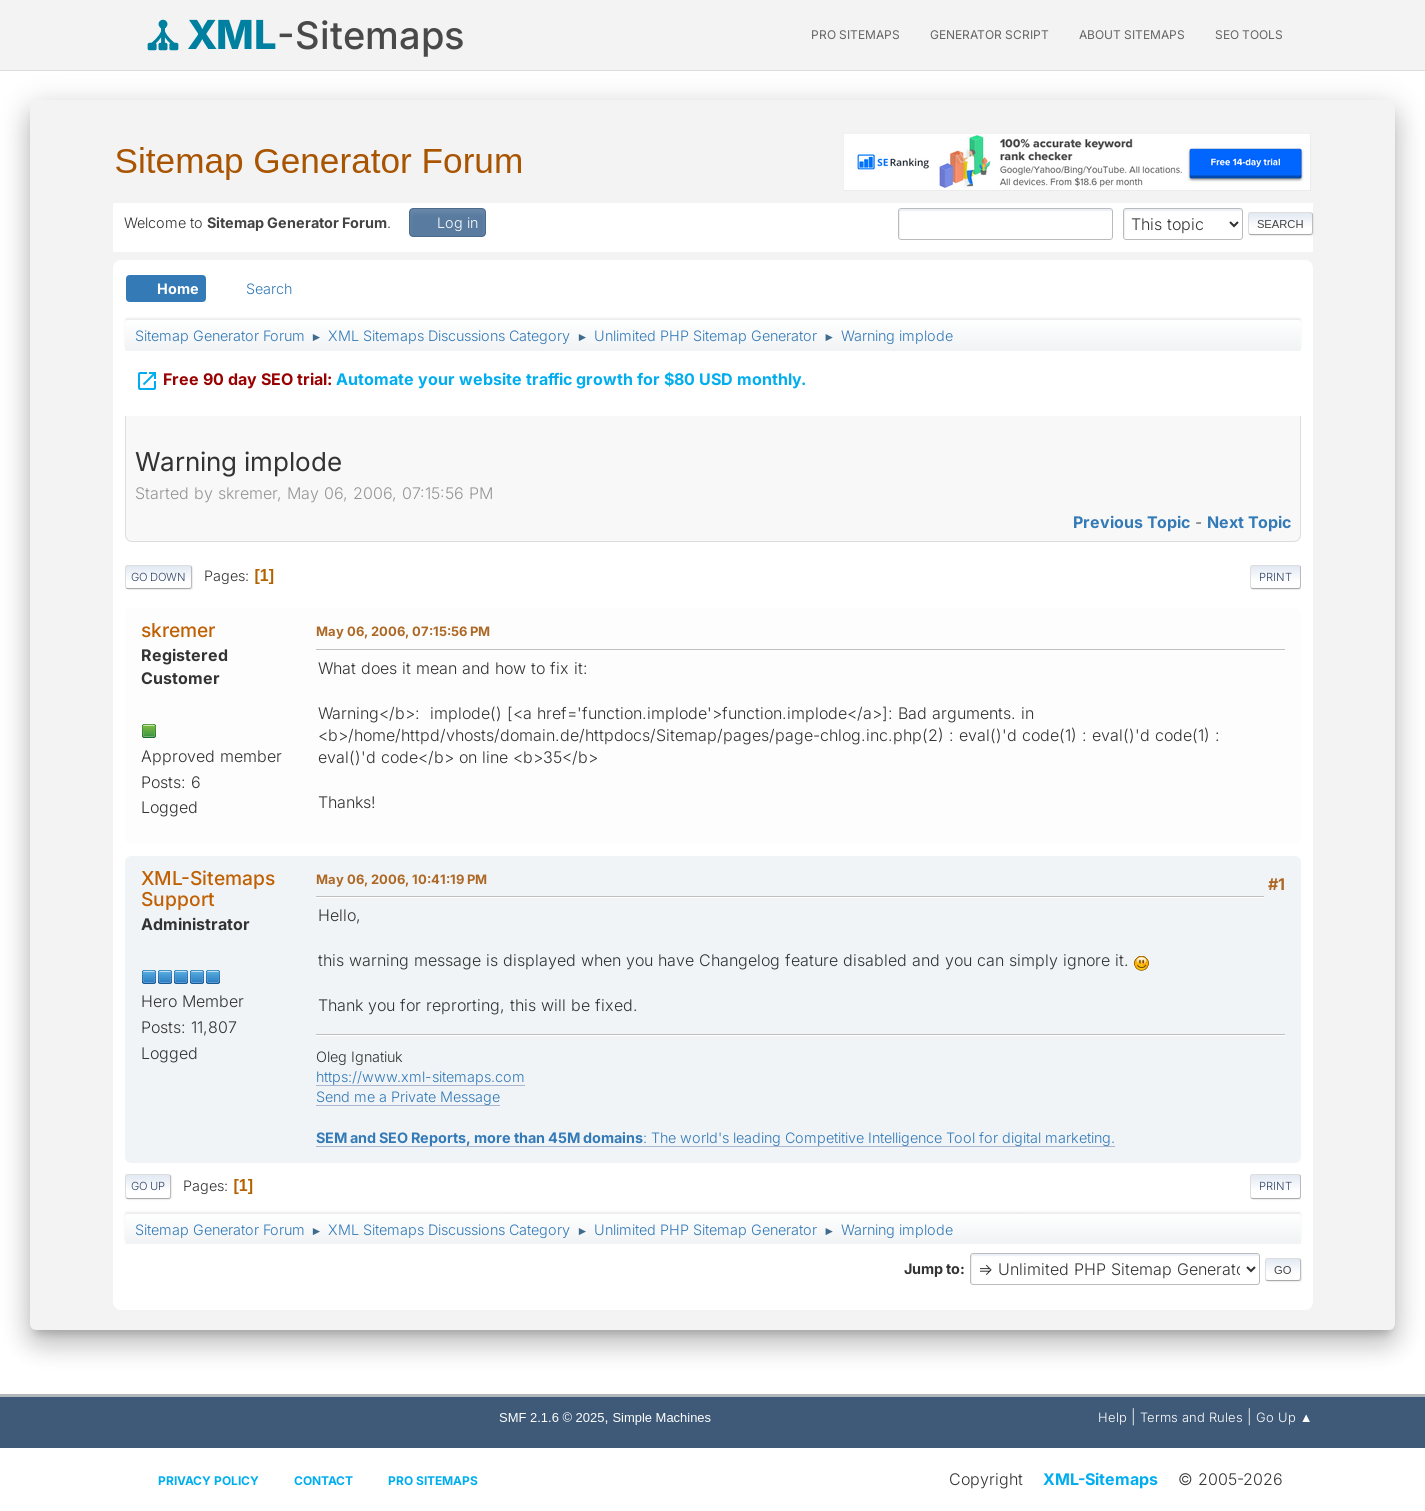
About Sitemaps (1132, 34)
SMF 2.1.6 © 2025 (551, 1417)
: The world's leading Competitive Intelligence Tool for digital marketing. (715, 1137)
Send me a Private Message (408, 1096)
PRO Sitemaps (855, 34)
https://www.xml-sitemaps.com (420, 1076)
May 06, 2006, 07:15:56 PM (403, 631)
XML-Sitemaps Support (208, 888)
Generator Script (989, 34)
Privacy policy (208, 1480)
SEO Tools (1249, 34)
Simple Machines (661, 1417)
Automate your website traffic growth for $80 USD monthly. (470, 377)
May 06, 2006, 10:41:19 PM (401, 879)
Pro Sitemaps (433, 1480)
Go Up (148, 1186)
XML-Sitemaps (1100, 1479)
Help (1112, 1417)
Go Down (158, 577)
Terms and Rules (1191, 1417)
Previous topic (1131, 522)
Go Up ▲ (1284, 1417)
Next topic (1249, 522)
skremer (178, 630)
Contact (323, 1480)
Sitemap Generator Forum (319, 160)
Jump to (932, 1268)
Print (1275, 577)
